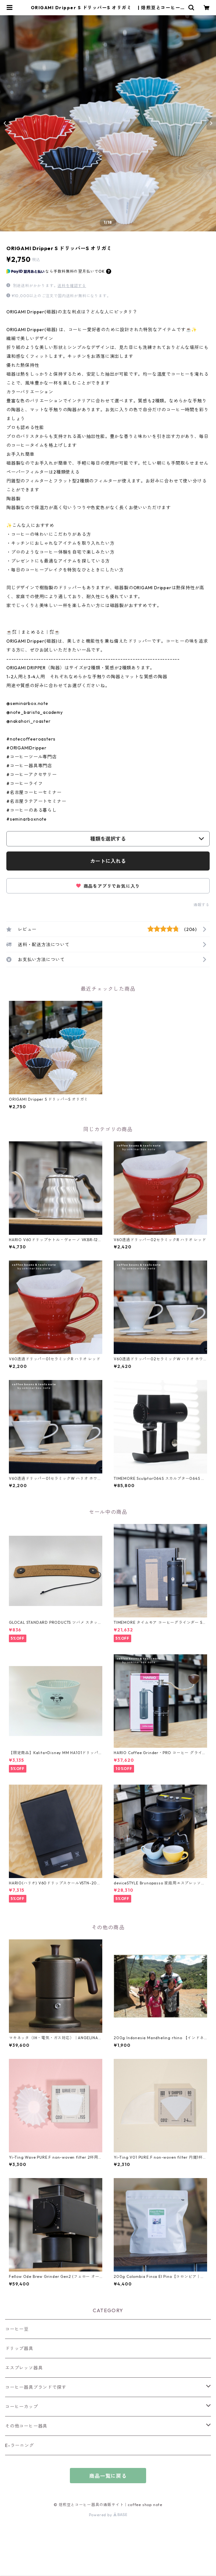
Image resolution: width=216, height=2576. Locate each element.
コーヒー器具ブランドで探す (35, 2387)
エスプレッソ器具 (24, 2368)
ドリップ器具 (19, 2348)
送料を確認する (71, 285)
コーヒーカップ (21, 2406)
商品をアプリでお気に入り (108, 886)
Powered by (108, 2514)
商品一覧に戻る (108, 2476)
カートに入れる (108, 861)
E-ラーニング (19, 2445)
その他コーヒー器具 (26, 2426)
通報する (201, 904)
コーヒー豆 (17, 2329)
